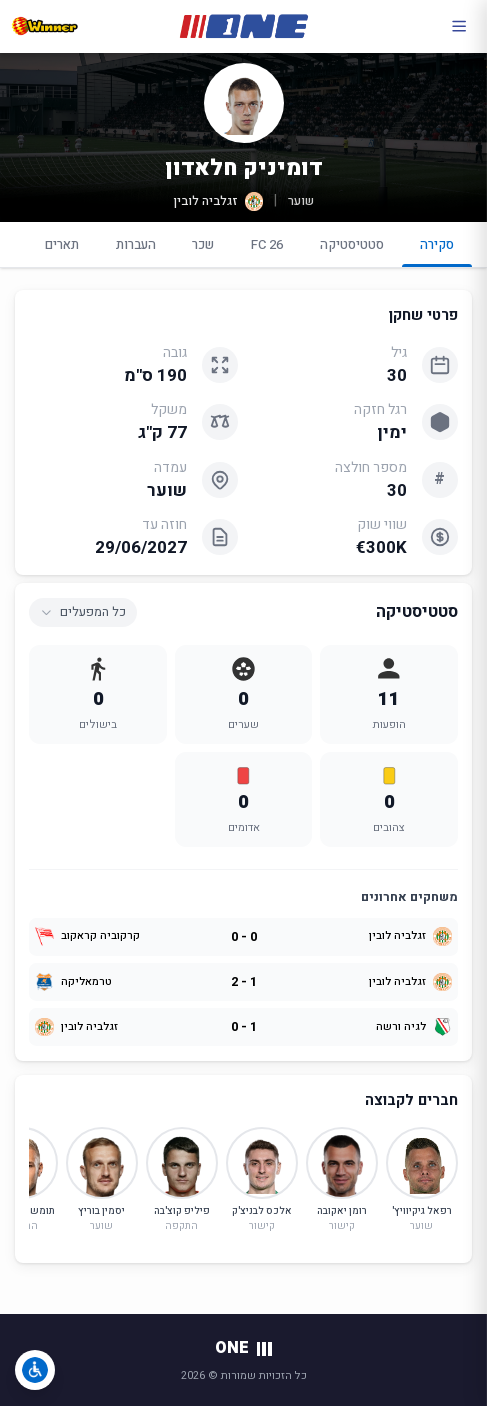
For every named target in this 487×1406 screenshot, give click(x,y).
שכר (203, 244)
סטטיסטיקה (352, 244)
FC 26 (267, 244)
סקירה (437, 251)
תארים (62, 244)
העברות (136, 244)
